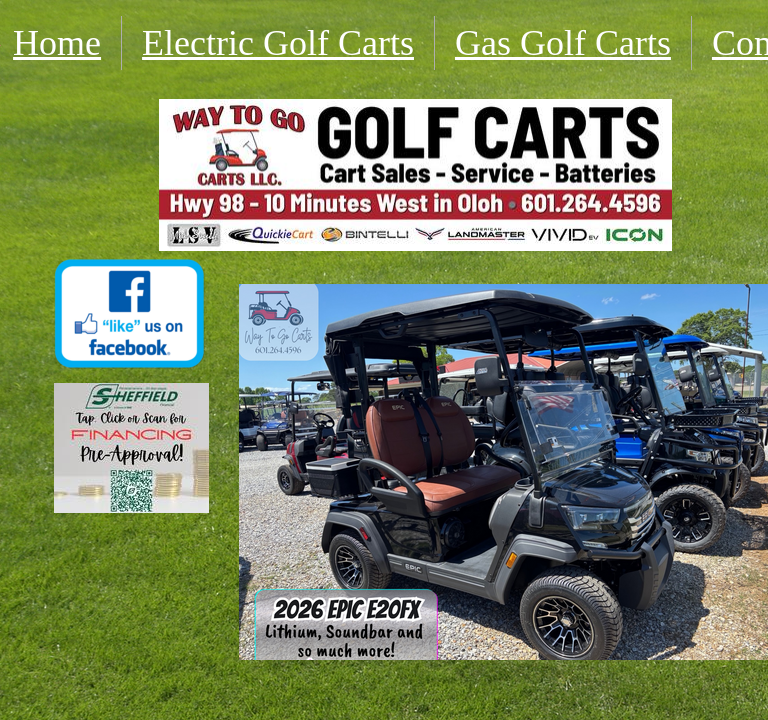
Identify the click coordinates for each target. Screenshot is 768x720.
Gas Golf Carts (563, 43)
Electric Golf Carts (278, 43)
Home (57, 43)
